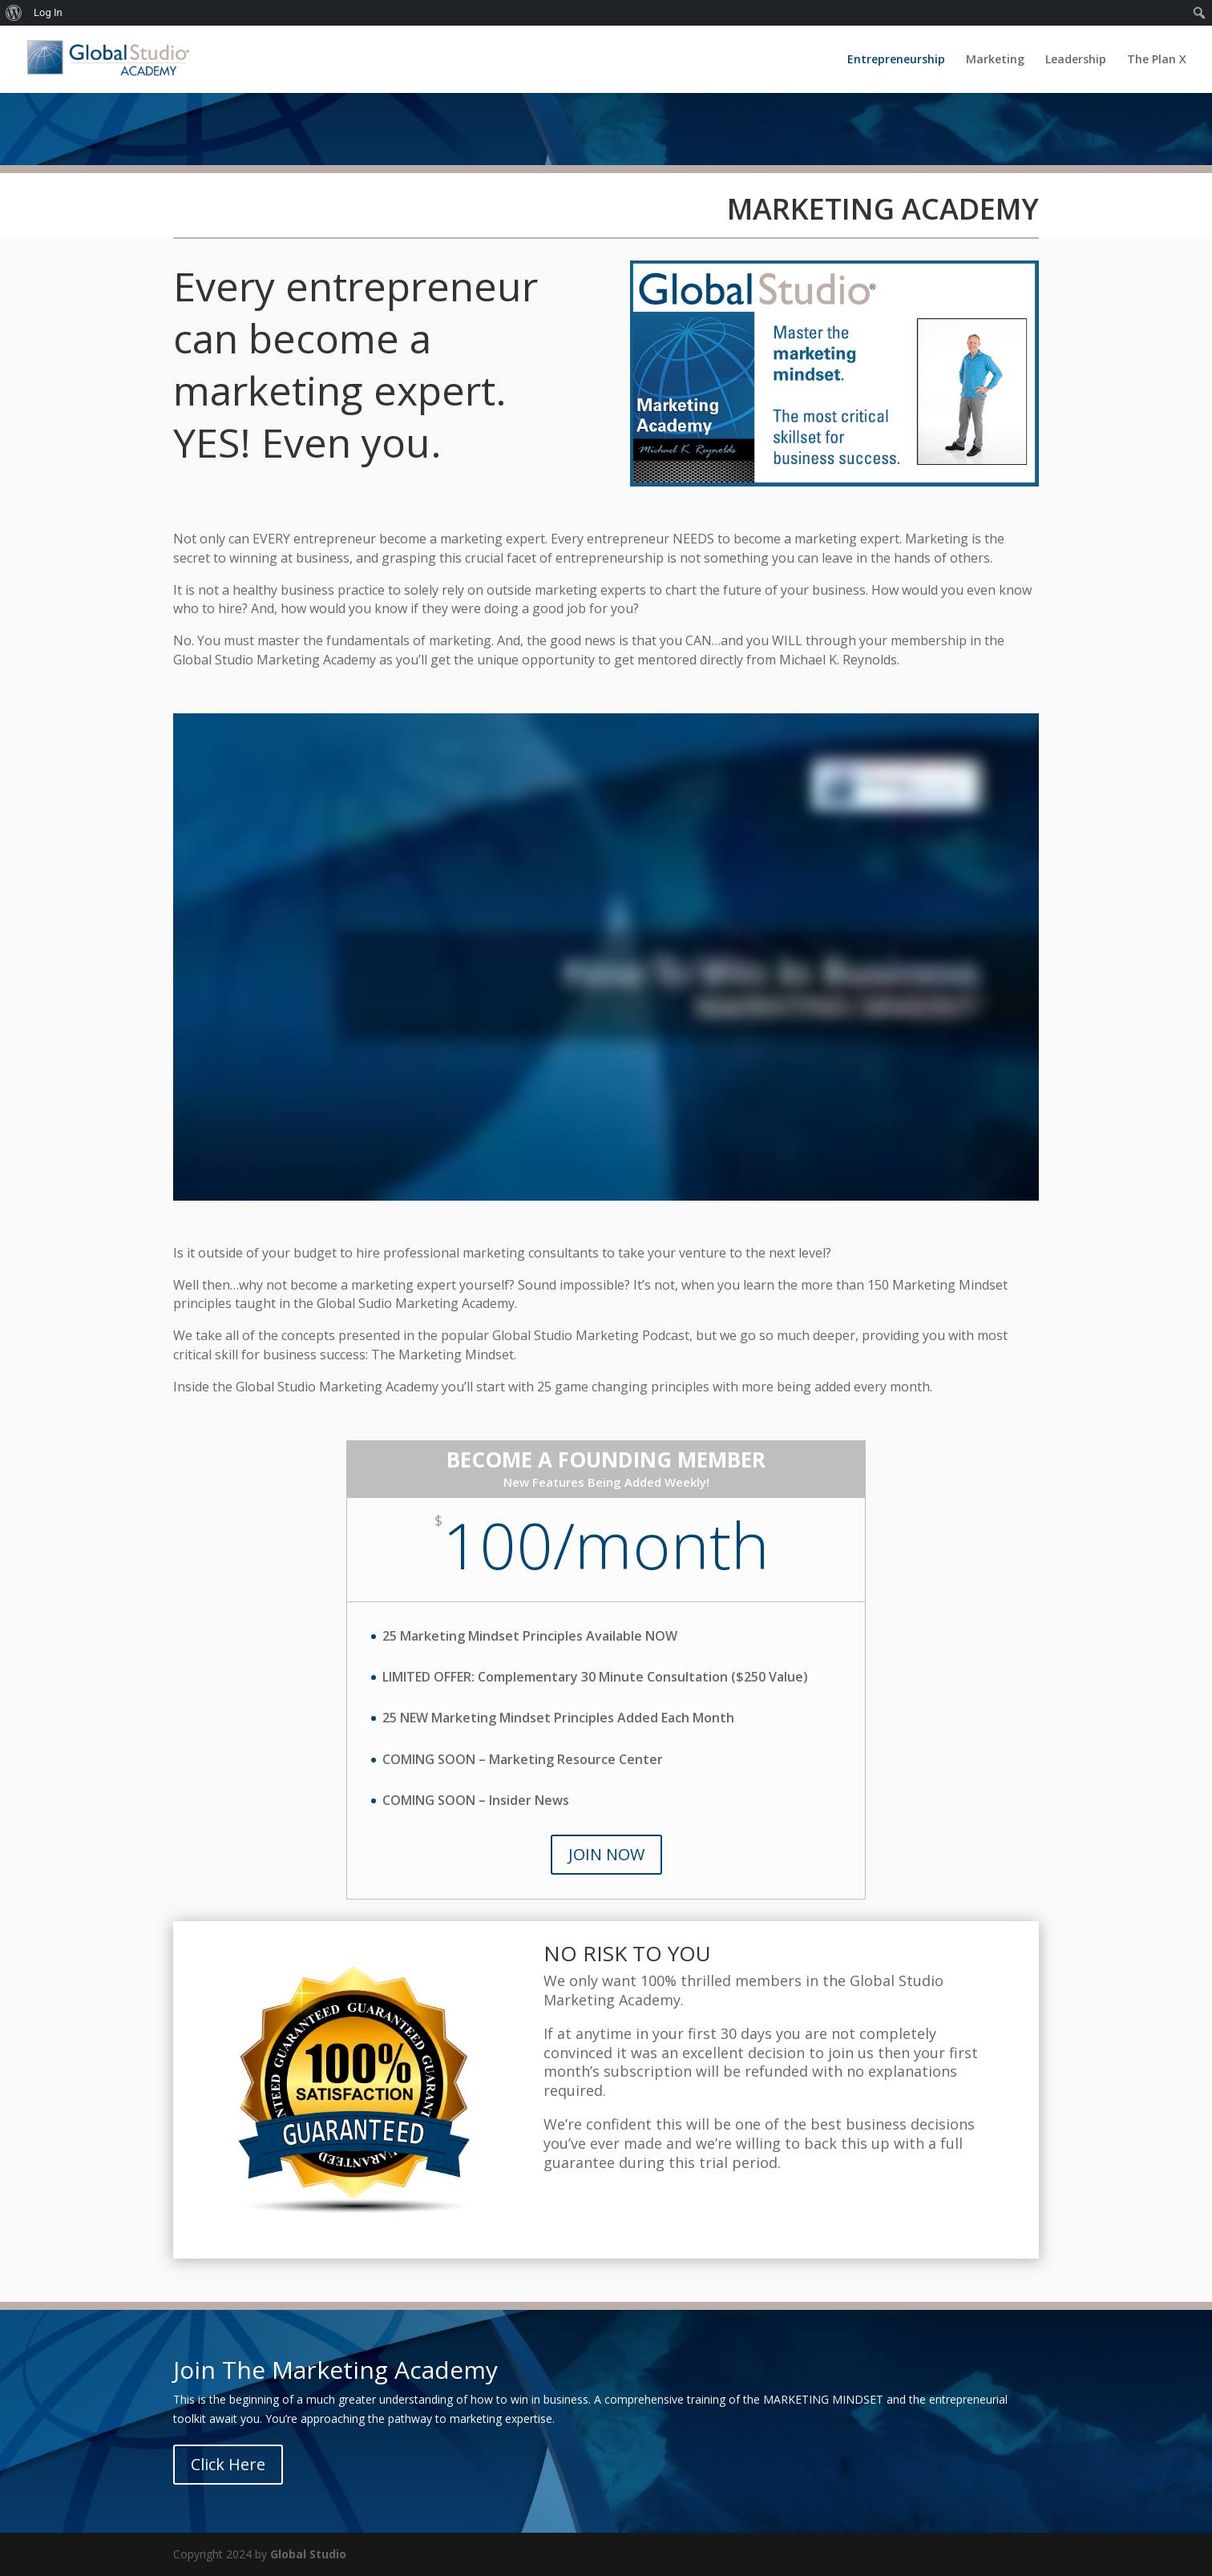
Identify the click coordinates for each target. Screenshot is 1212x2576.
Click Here (228, 2464)
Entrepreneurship (896, 60)
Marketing (995, 60)
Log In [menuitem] (48, 12)
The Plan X (1156, 60)
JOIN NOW (606, 1854)
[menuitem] (14, 13)
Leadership (1075, 60)
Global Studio (308, 2554)
